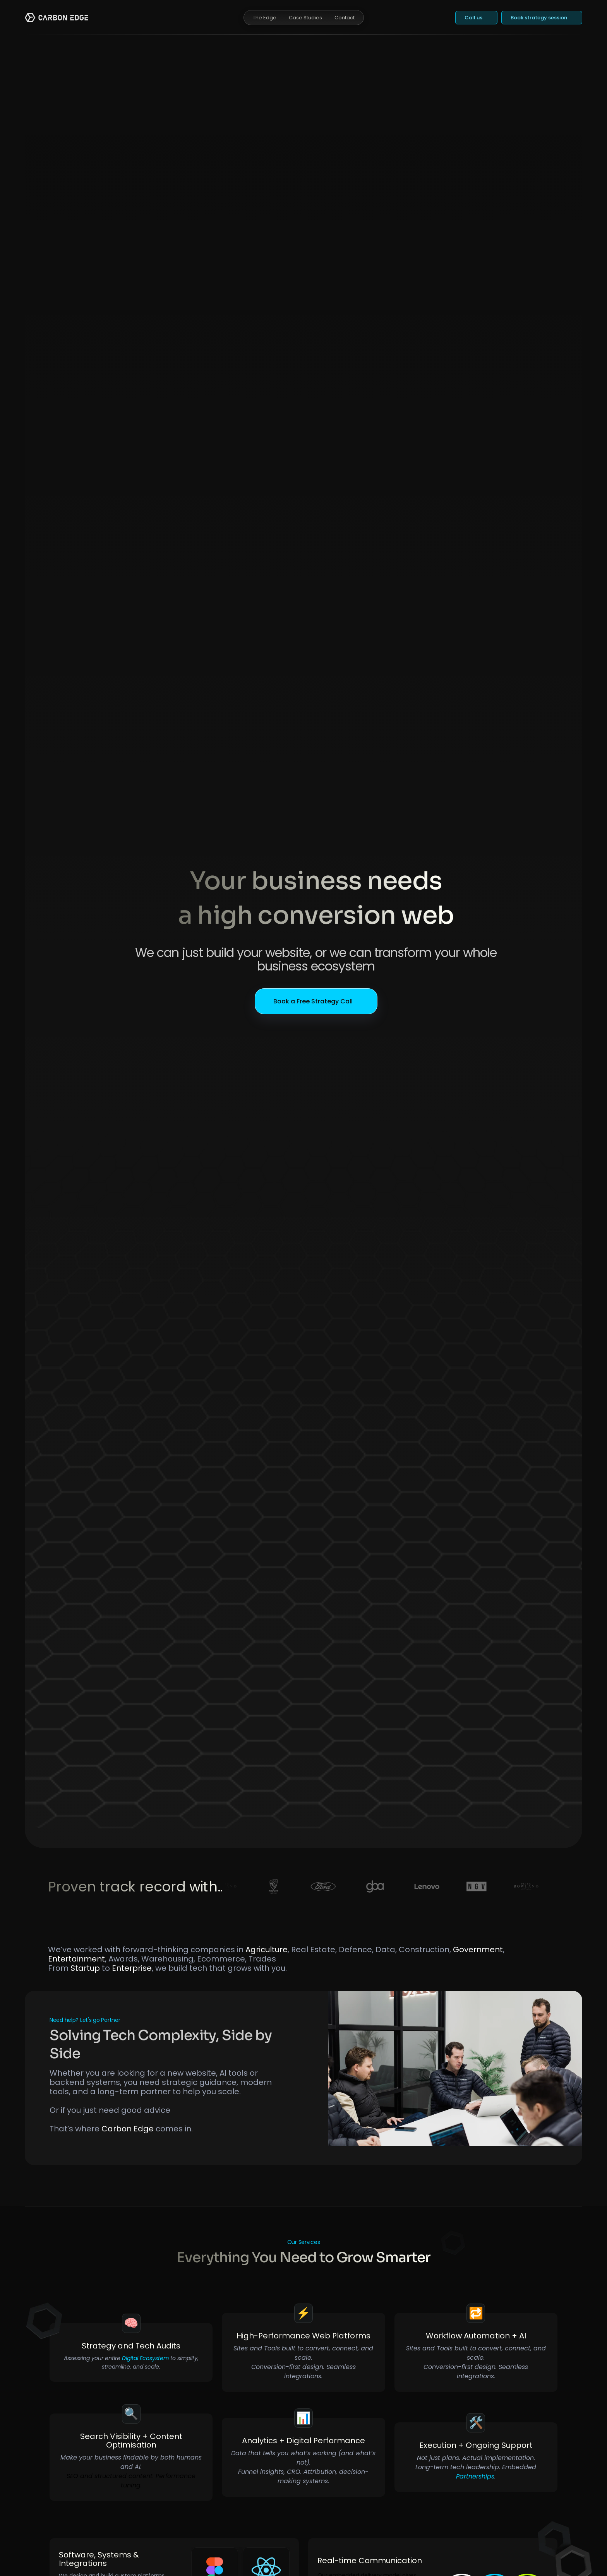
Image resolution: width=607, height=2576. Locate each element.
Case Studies (305, 17)
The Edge (264, 17)
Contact (344, 17)
